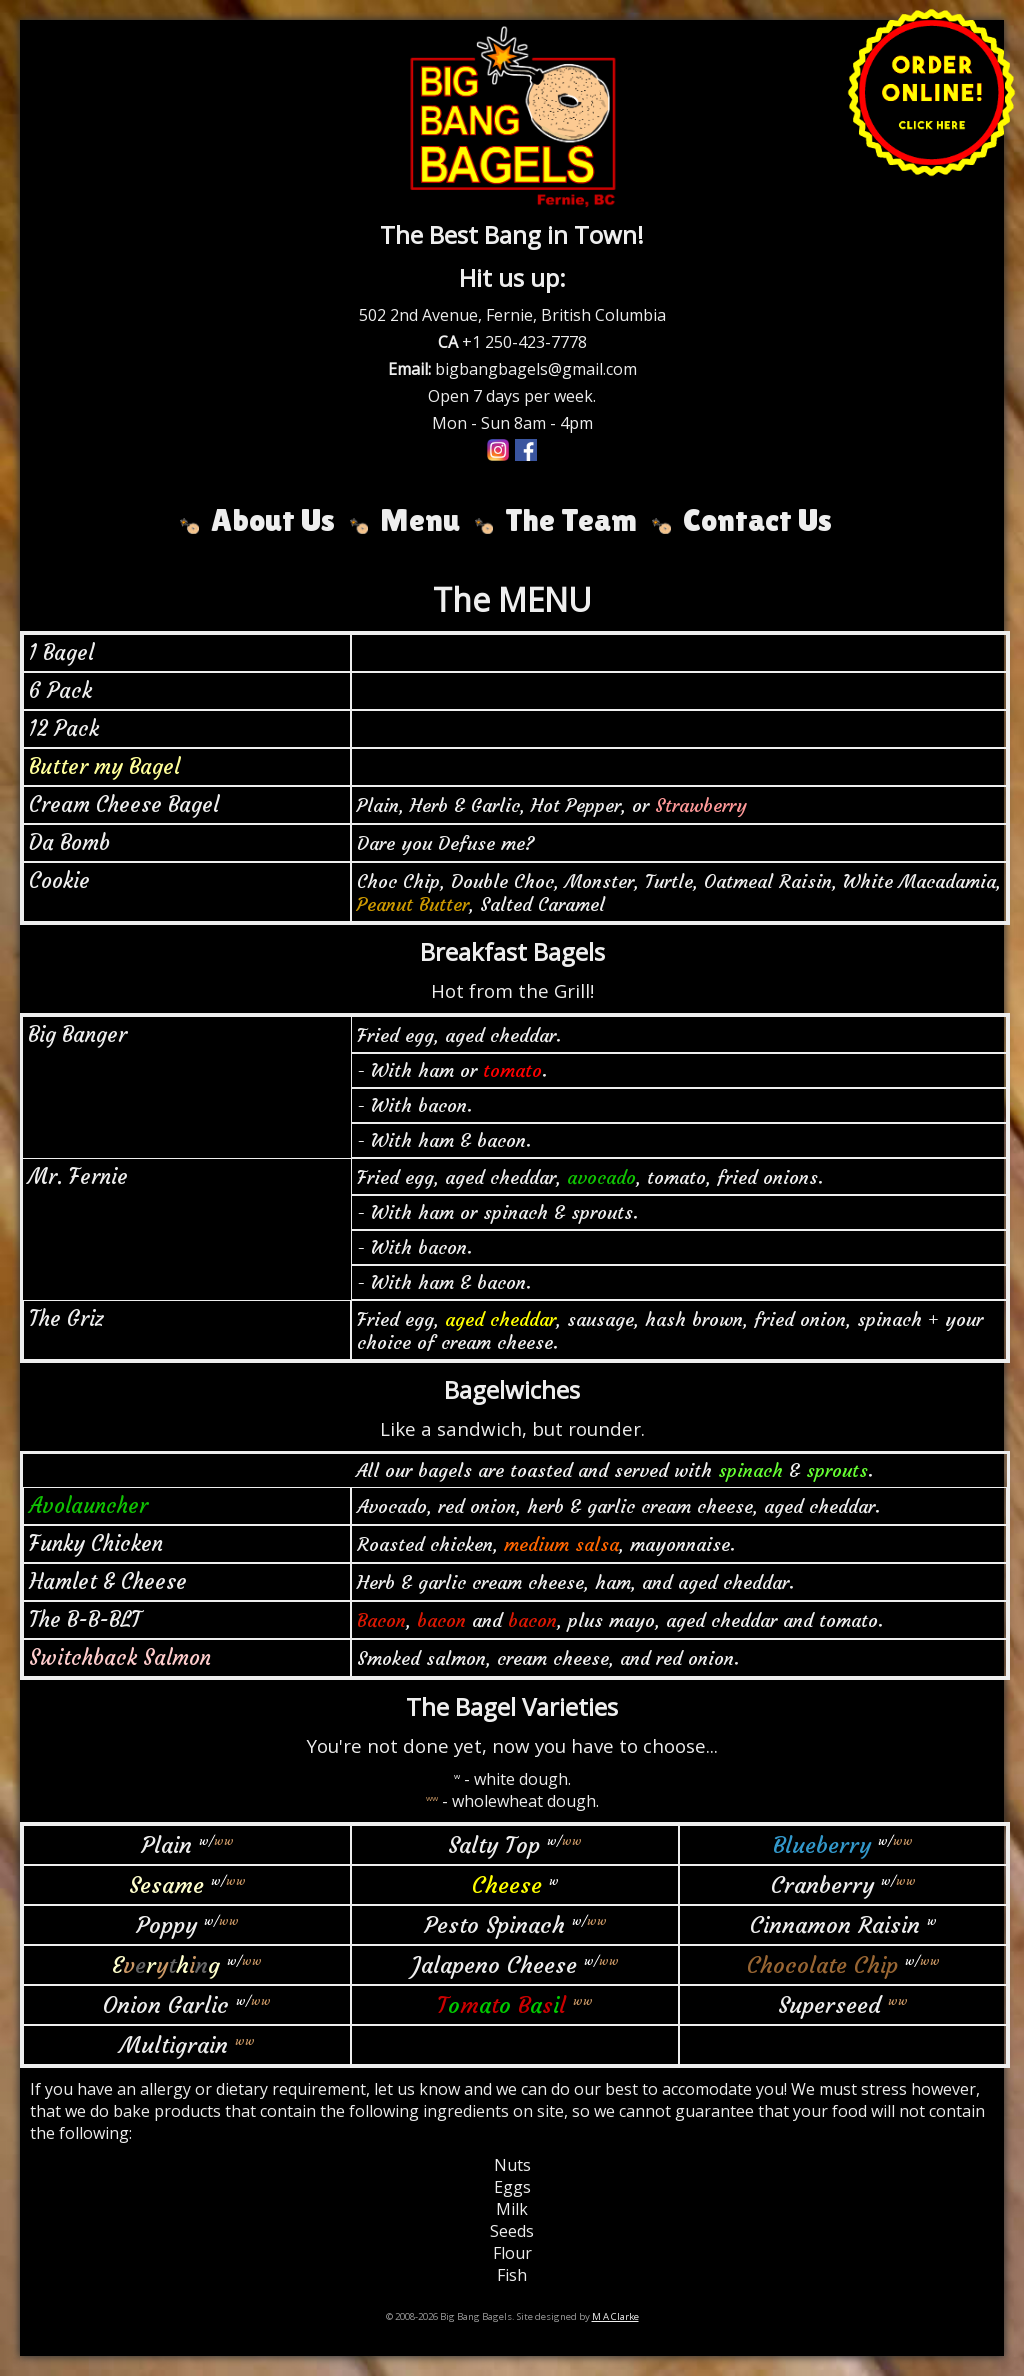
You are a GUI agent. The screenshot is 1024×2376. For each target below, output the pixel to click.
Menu (420, 519)
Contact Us (757, 519)
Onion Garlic (166, 2005)
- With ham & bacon (441, 1140)
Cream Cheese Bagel (124, 805)
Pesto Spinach (494, 1925)
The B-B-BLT (85, 1620)
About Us (273, 519)
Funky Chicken (96, 1544)
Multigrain (174, 2045)
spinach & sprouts (558, 1212)
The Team (571, 519)
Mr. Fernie (78, 1177)
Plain (166, 1845)
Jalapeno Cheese (494, 1965)
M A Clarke (615, 2316)
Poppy (166, 1925)
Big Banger (77, 1035)
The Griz (66, 1319)
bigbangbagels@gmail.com (536, 369)
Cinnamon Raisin (835, 1925)
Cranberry (822, 1885)
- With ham (405, 1070)
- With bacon (412, 1105)
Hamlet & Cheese (108, 1582)
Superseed (829, 2005)
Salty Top (494, 1845)
